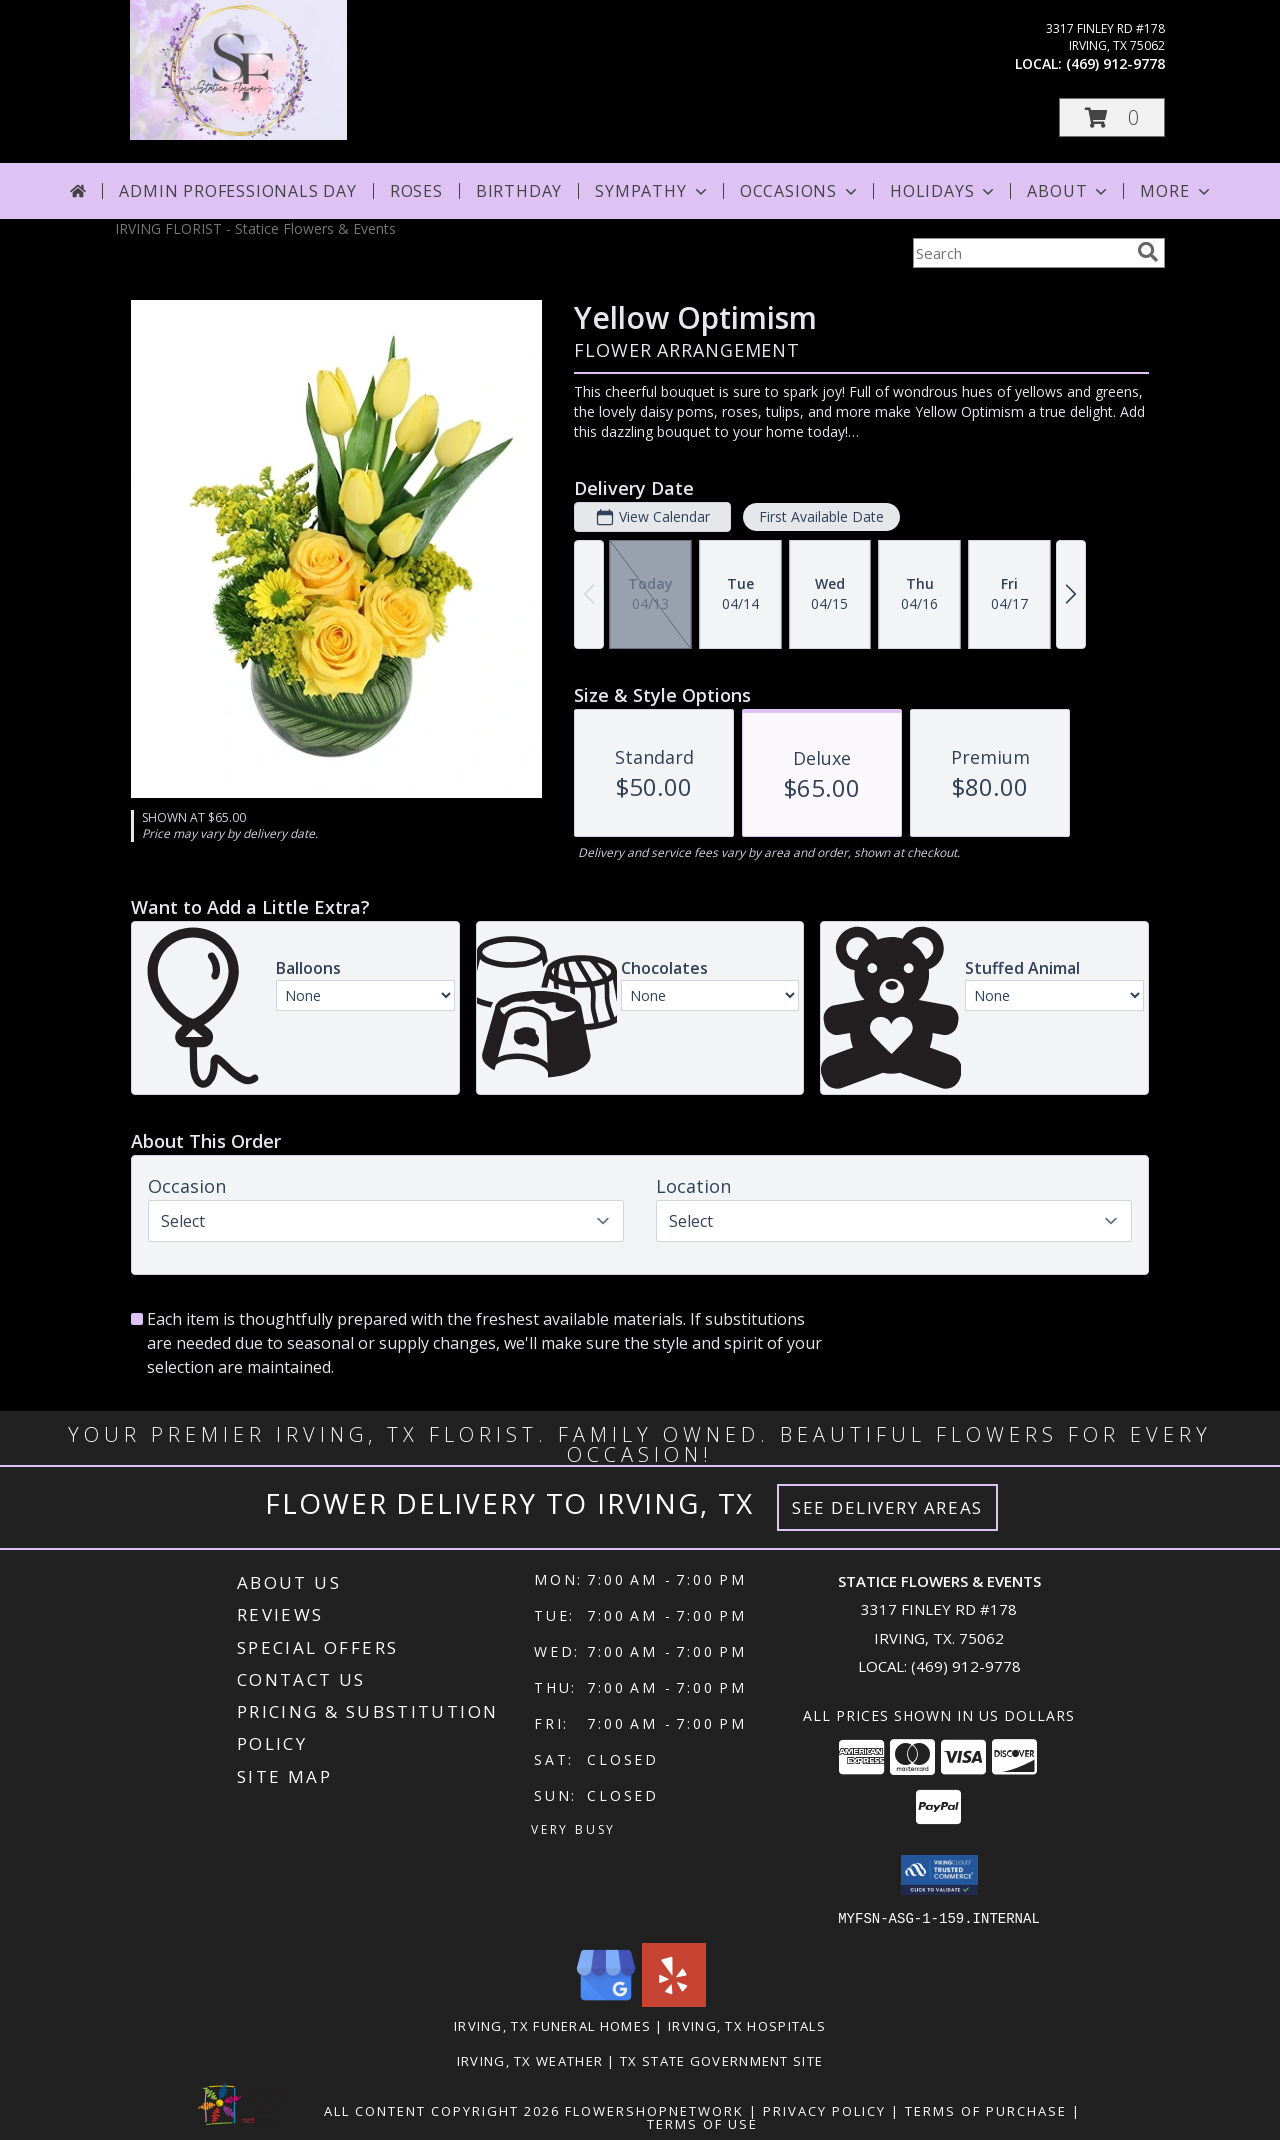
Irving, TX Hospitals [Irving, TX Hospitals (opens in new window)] (747, 2025)
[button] (1112, 117)
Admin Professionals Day (237, 191)
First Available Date (821, 516)
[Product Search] (1021, 253)
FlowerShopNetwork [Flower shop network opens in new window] (654, 2110)
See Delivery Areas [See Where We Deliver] (887, 1507)
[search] (1148, 252)
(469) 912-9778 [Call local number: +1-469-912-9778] (1115, 63)
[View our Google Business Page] (606, 2000)
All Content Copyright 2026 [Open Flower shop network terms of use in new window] (442, 2110)
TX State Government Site (721, 2060)
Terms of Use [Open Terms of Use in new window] (702, 2123)
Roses (416, 191)
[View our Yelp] (674, 2000)
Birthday (519, 191)
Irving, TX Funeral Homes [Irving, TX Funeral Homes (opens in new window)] (552, 2025)
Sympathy (652, 191)
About (1069, 191)
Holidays (944, 191)
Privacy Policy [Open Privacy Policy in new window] (824, 2110)
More (1176, 191)
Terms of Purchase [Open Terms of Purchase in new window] (986, 2110)
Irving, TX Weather (530, 2060)
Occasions (800, 191)
